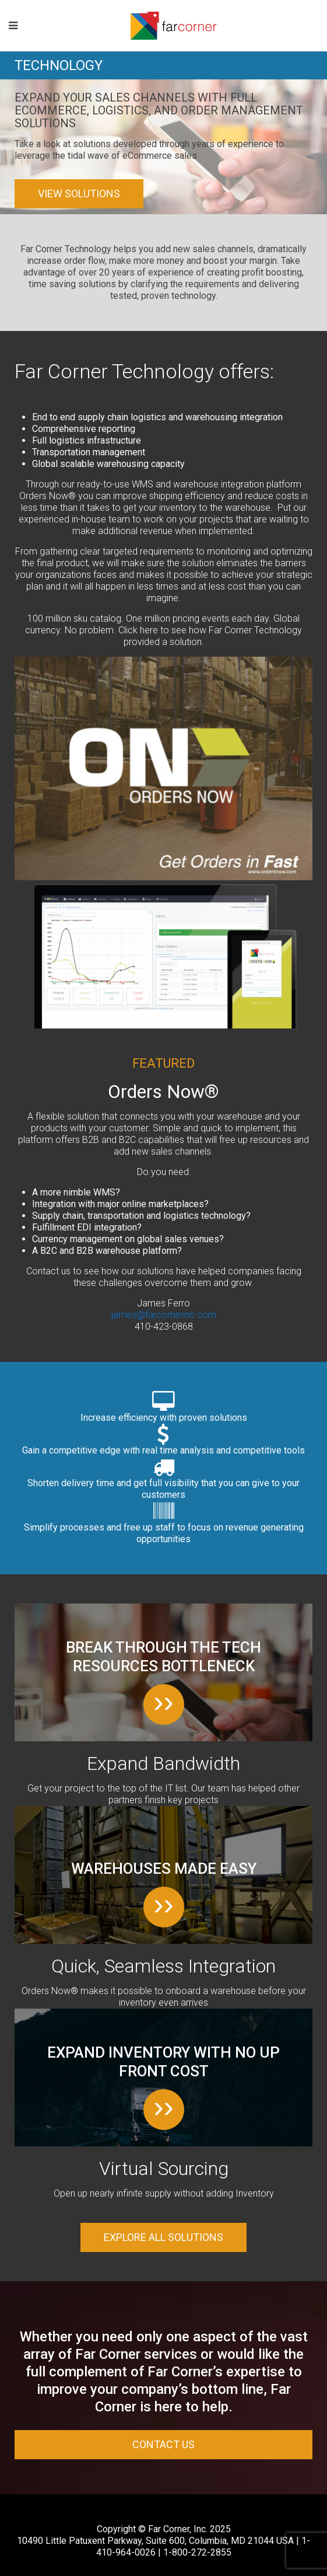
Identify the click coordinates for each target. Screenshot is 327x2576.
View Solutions (79, 193)
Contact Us (163, 2444)
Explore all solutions (163, 2237)
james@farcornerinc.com (163, 1314)
